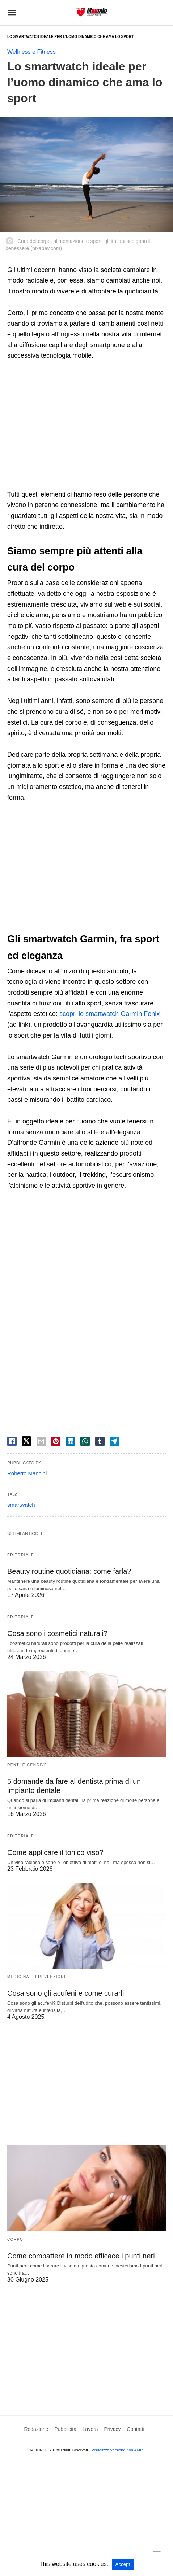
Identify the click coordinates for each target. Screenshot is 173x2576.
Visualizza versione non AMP (117, 2450)
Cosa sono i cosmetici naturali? (57, 1633)
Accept (122, 2564)
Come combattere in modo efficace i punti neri (81, 2256)
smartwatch (21, 1505)
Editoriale (20, 1555)
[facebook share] (12, 1441)
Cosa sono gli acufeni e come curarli (65, 1993)
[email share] (41, 1441)
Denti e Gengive (27, 1765)
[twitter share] (26, 1441)
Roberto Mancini (27, 1473)
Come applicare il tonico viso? (55, 1852)
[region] (86, 426)
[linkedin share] (70, 1441)
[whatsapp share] (85, 1441)
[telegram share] (114, 1441)
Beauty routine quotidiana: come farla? (69, 1571)
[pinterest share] (55, 1441)
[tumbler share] (100, 1441)
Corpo (15, 2239)
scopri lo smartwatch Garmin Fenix (109, 1013)
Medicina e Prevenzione (37, 1977)
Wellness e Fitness (31, 52)
